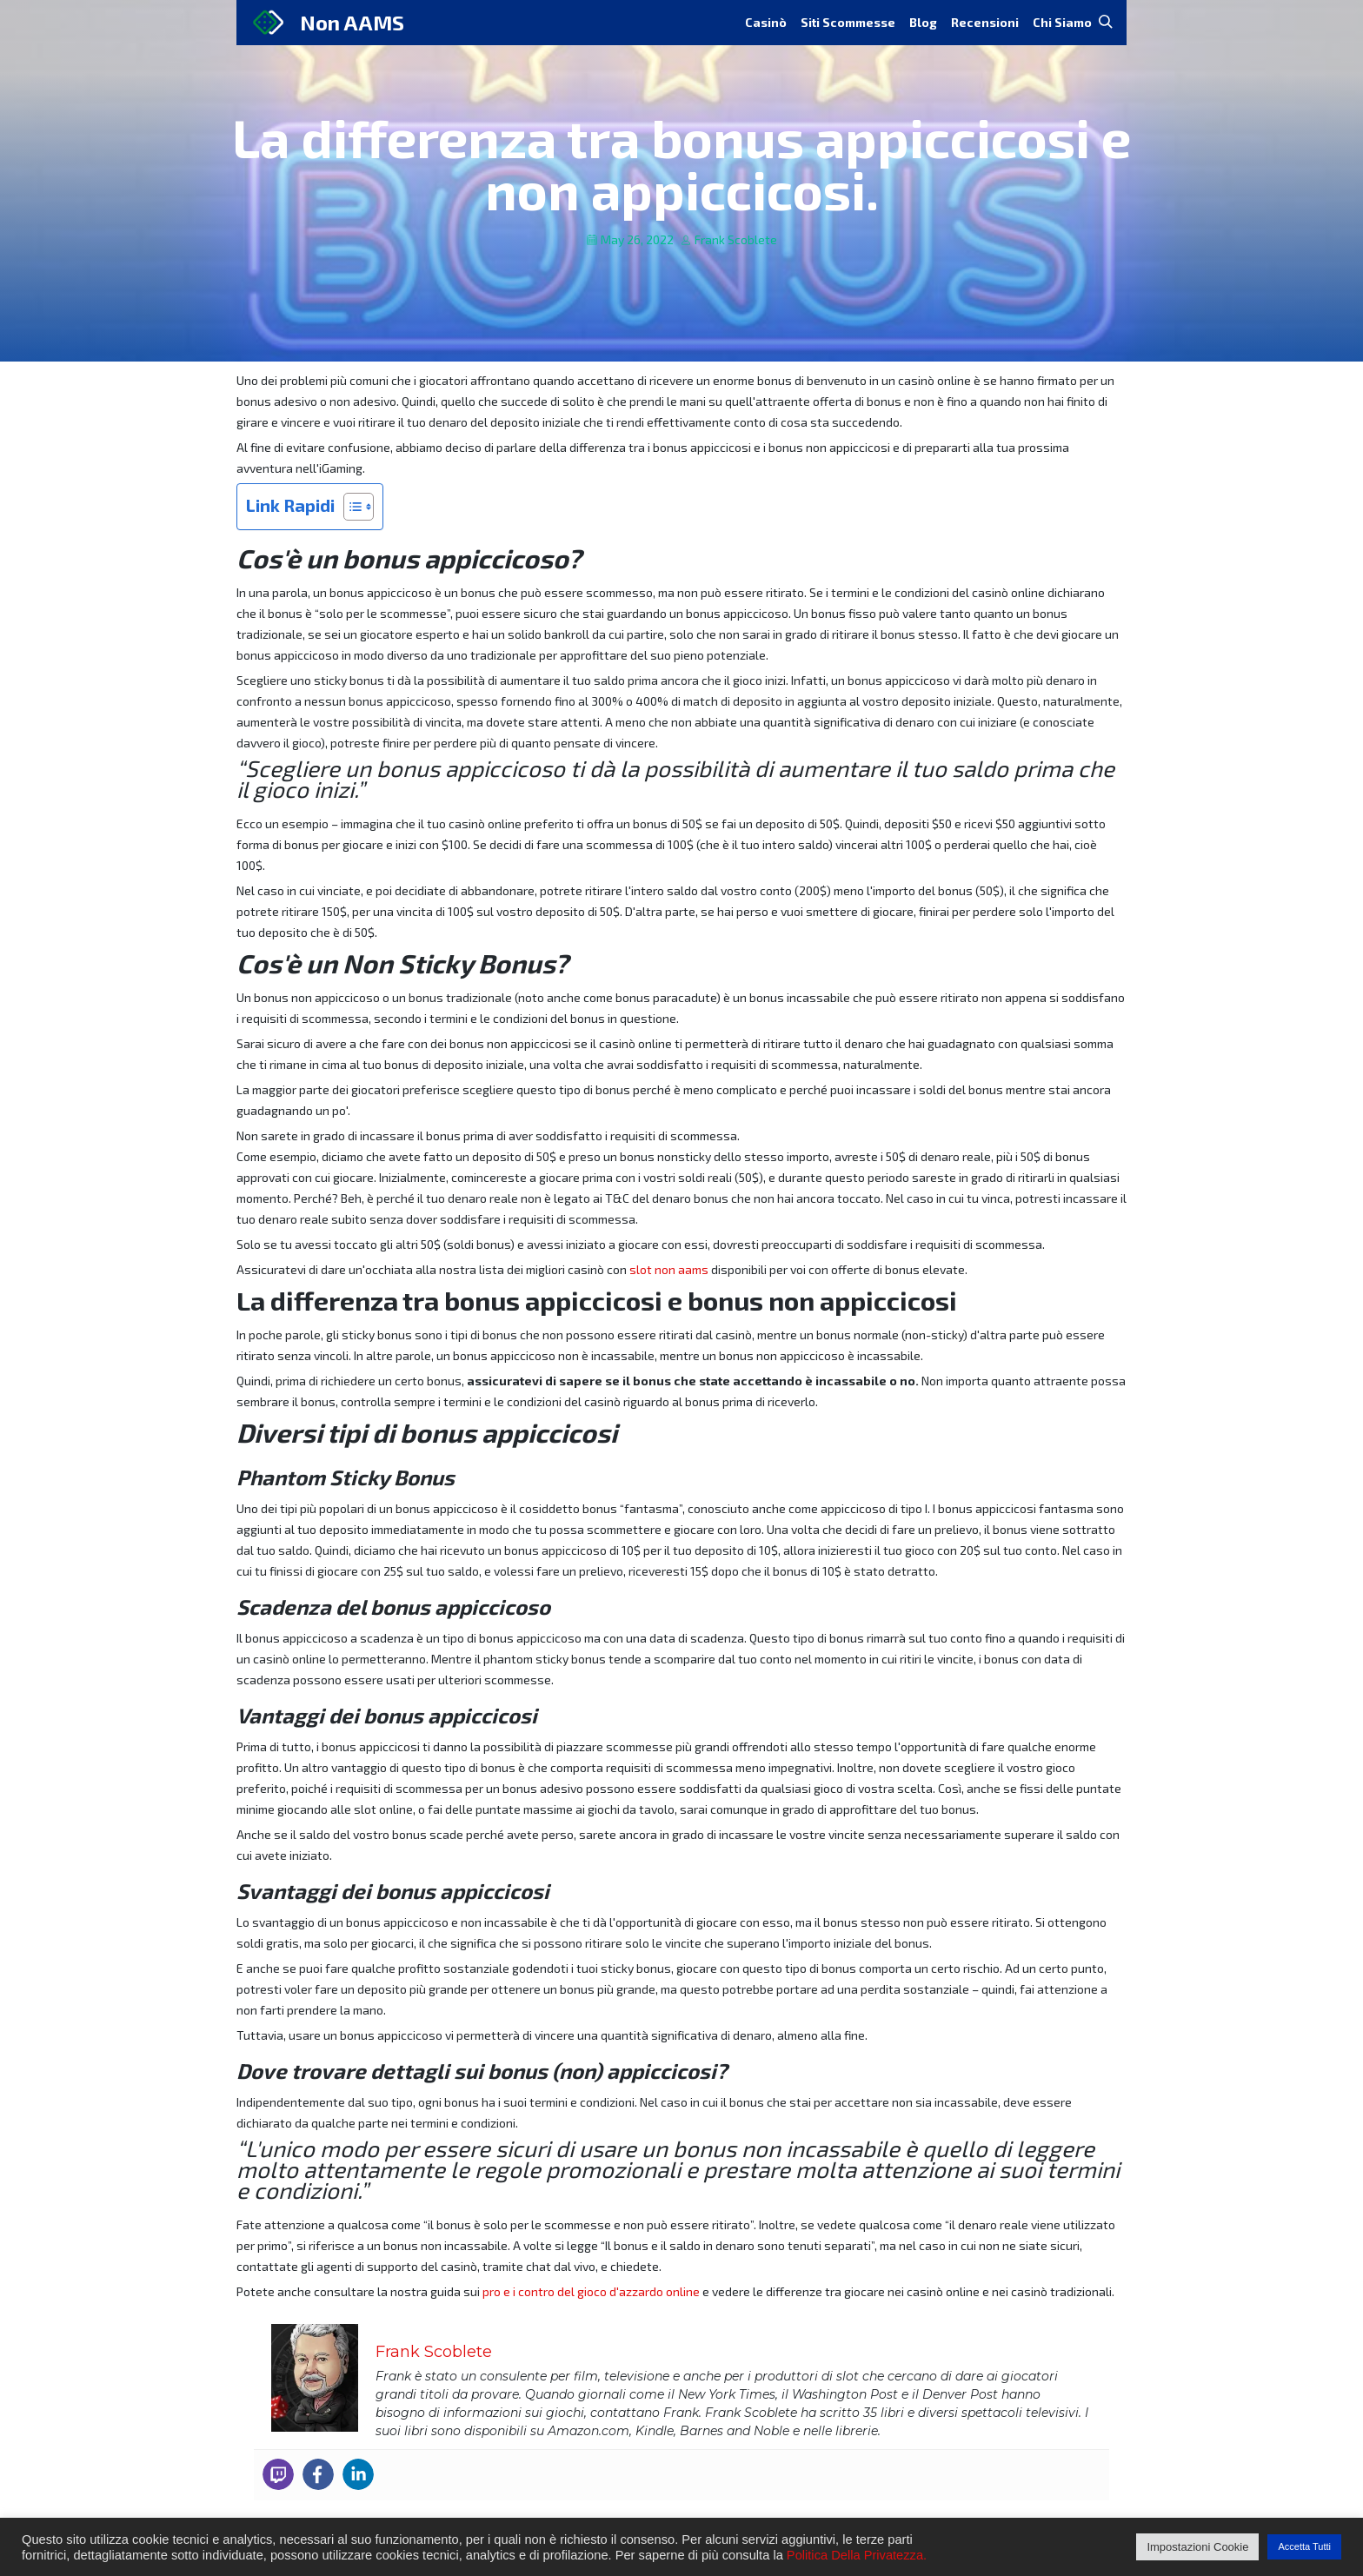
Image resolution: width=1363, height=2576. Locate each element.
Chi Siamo (1062, 22)
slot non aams (668, 1269)
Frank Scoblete (736, 239)
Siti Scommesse (848, 22)
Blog (923, 22)
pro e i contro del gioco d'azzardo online (591, 2291)
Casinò (766, 22)
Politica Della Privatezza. (857, 2555)
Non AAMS (352, 22)
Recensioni (985, 22)
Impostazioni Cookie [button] (1197, 2546)
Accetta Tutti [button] (1304, 2546)
